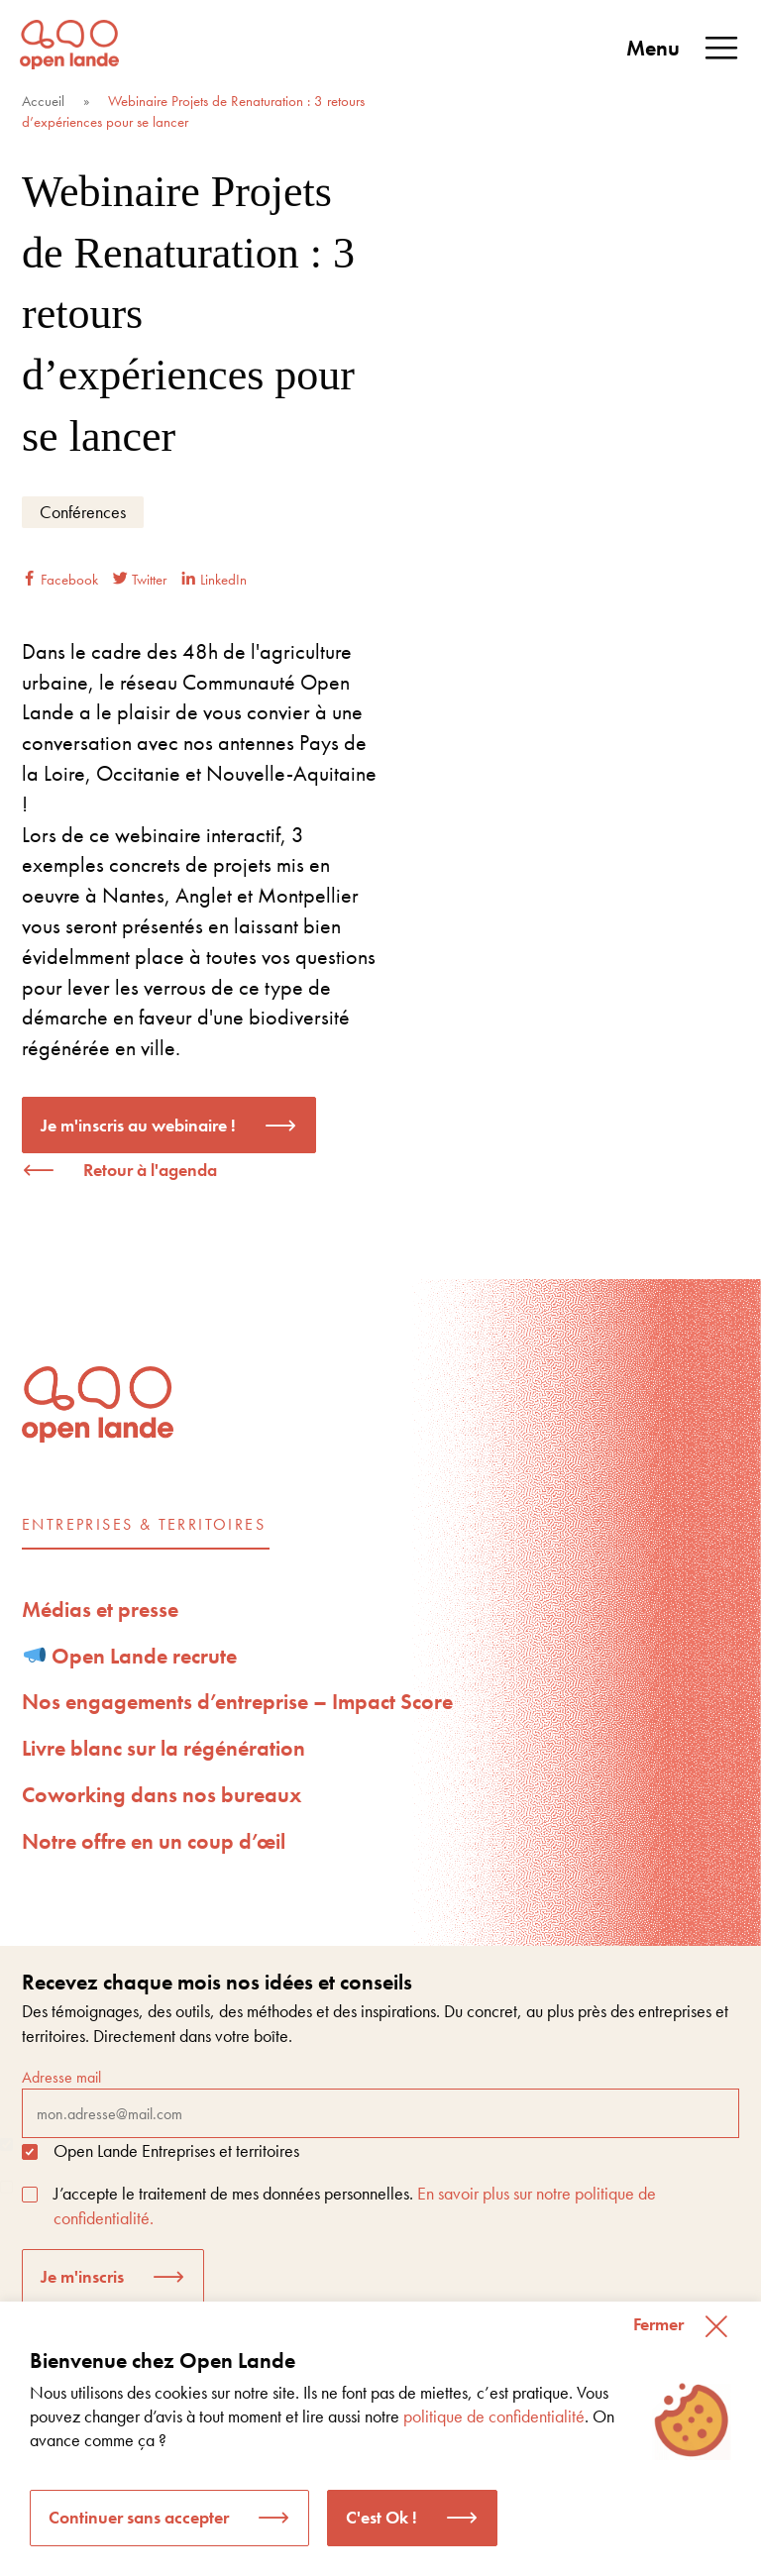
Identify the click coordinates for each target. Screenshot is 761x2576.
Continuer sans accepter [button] (139, 2517)
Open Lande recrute (131, 1656)
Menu (683, 48)
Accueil (43, 101)
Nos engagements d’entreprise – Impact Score (237, 1701)
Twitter (139, 580)
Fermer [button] (658, 2323)
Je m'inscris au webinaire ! (138, 1125)
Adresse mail (380, 2102)
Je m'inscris (82, 2276)
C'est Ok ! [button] (381, 2517)
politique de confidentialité (494, 2416)
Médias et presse (100, 1609)
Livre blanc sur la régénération (163, 1748)
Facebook (60, 580)
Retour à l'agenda (150, 1169)
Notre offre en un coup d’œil (153, 1841)
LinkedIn (214, 580)
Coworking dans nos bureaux (161, 1794)
